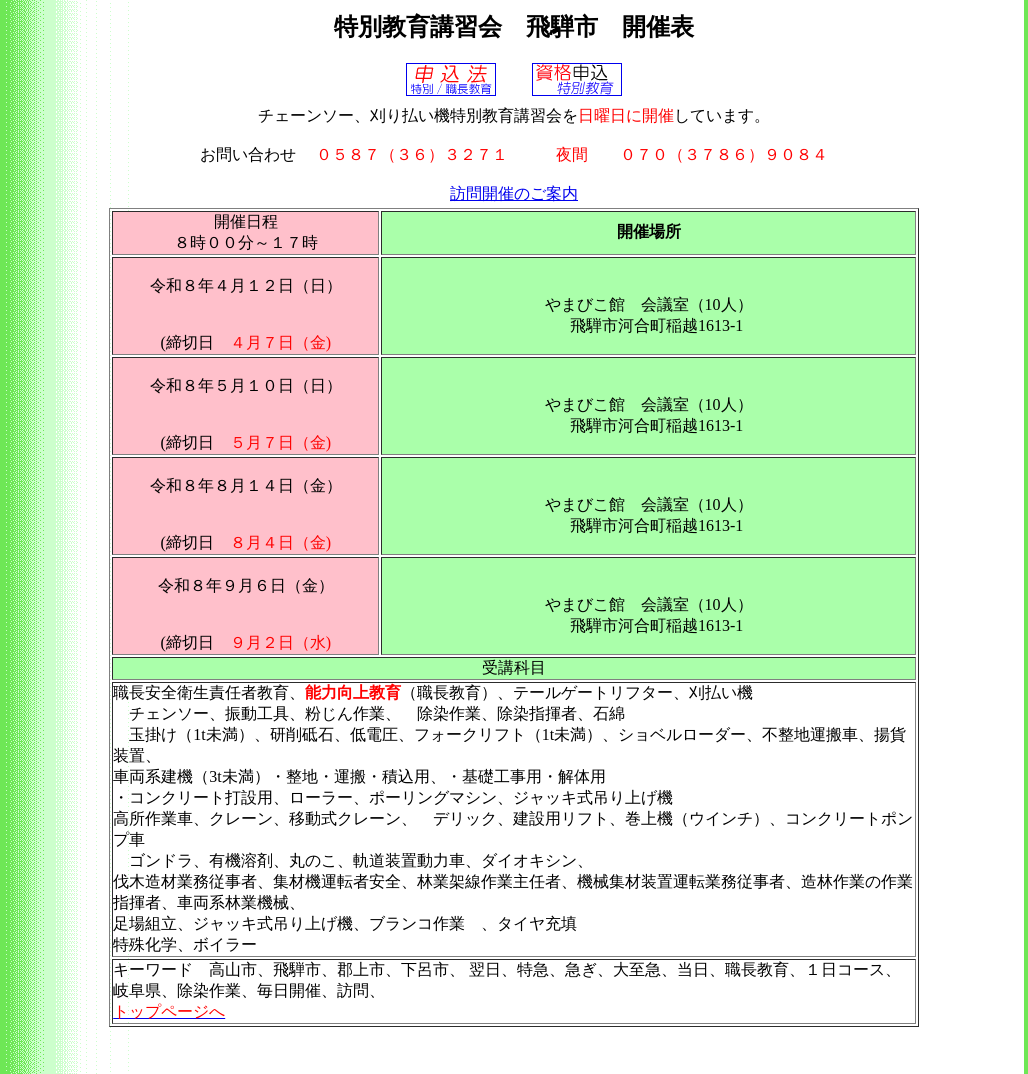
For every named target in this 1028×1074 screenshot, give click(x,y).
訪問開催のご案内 (514, 193)
